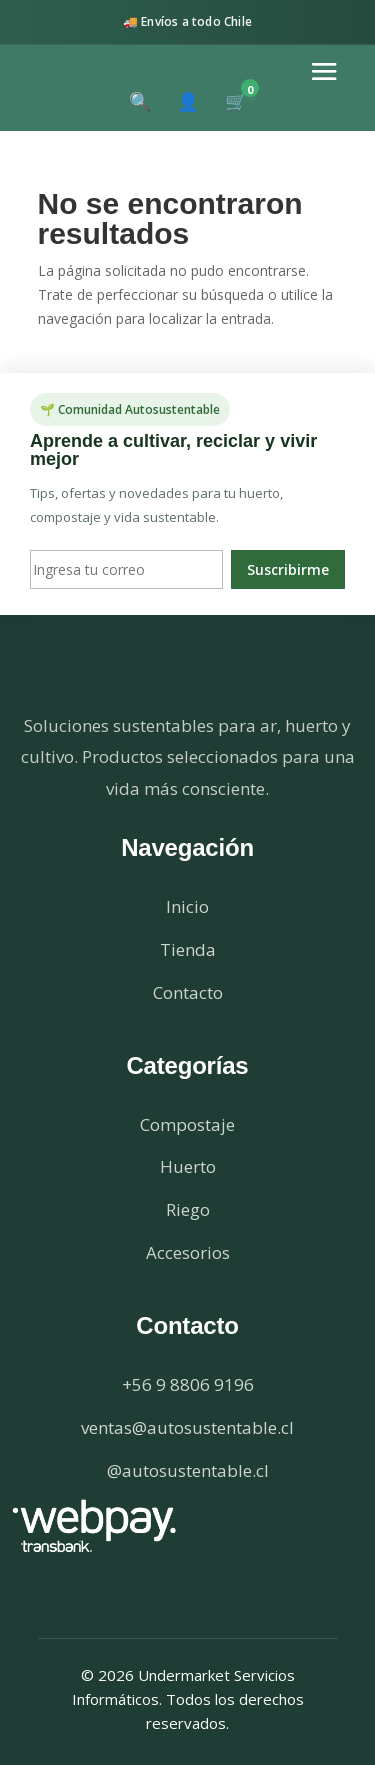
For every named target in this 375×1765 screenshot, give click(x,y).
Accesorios (188, 1252)
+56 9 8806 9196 (188, 1384)
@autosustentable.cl (188, 1470)
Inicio (187, 906)
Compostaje (187, 1124)
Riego (188, 1209)
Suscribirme (288, 569)
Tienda (188, 949)
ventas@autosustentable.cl (187, 1427)
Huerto (188, 1166)
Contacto (188, 992)
